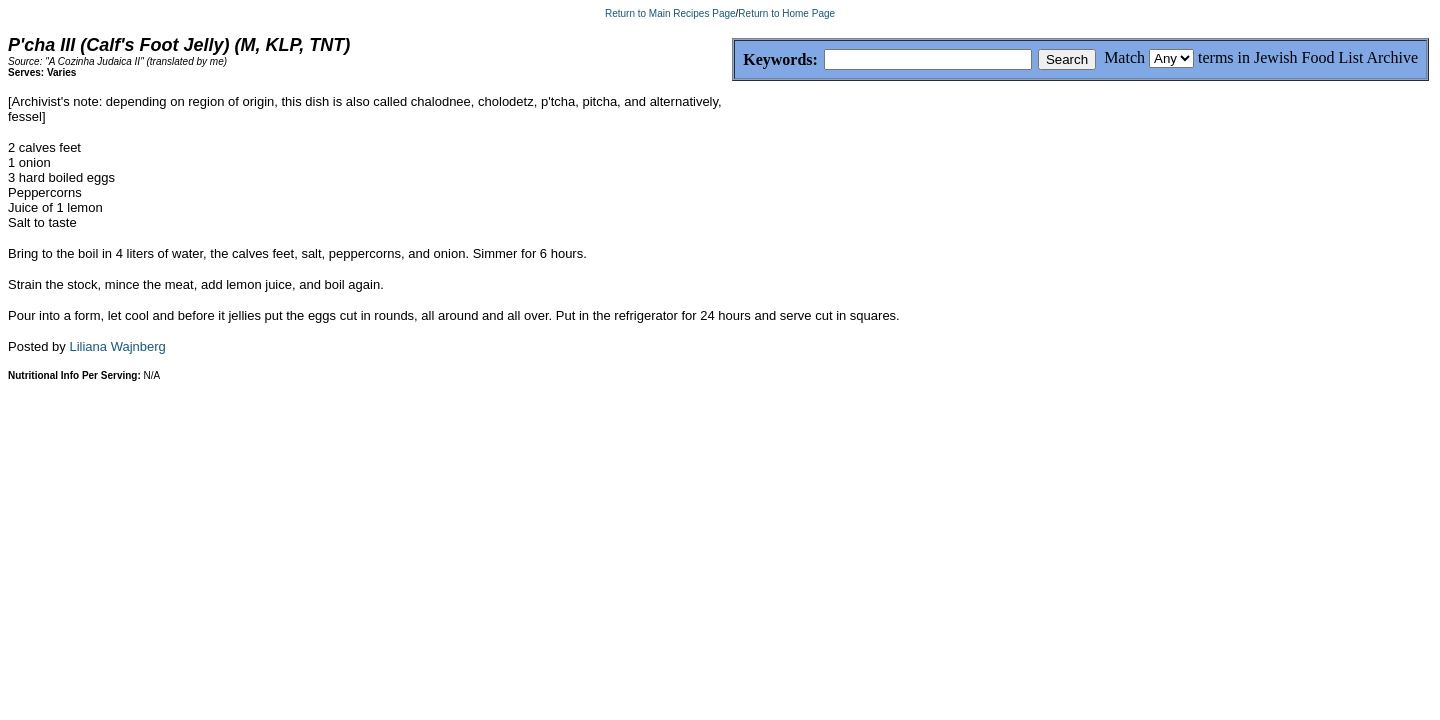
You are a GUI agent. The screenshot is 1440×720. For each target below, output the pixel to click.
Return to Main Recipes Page (670, 13)
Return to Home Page (786, 13)
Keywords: (732, 60)
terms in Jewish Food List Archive (1308, 57)
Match (1124, 57)
